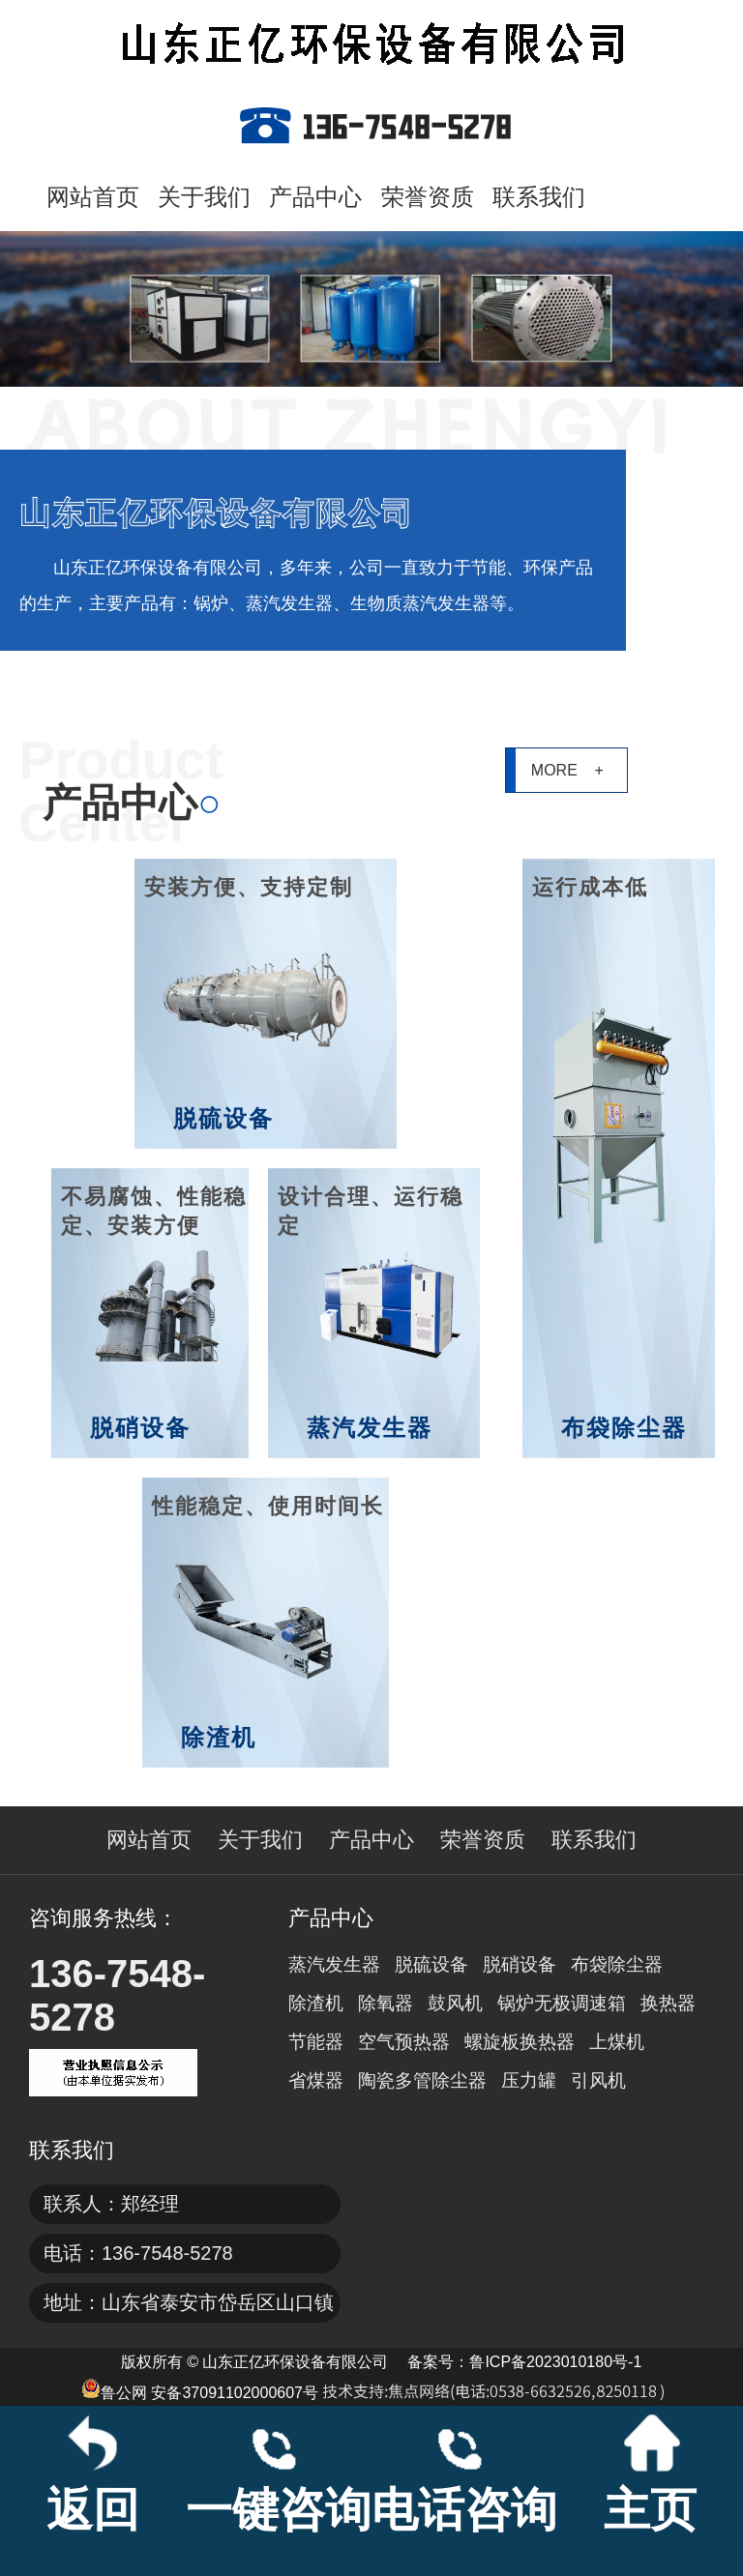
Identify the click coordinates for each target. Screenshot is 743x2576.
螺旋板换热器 (519, 2042)
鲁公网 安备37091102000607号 (199, 2390)
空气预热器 (404, 2042)
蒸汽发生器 (334, 1964)
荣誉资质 (427, 197)
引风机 (598, 2080)
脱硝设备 (519, 1964)
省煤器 (315, 2080)
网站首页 (92, 197)
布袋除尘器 (617, 1964)
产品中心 (315, 197)
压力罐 (528, 2080)
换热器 (668, 2003)
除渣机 (315, 2003)
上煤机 (616, 2042)
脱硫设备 (431, 1964)
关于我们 (204, 197)
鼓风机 (455, 2003)
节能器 (315, 2042)
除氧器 (385, 2003)
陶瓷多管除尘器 (422, 2080)
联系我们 (538, 197)
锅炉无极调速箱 (561, 2003)
